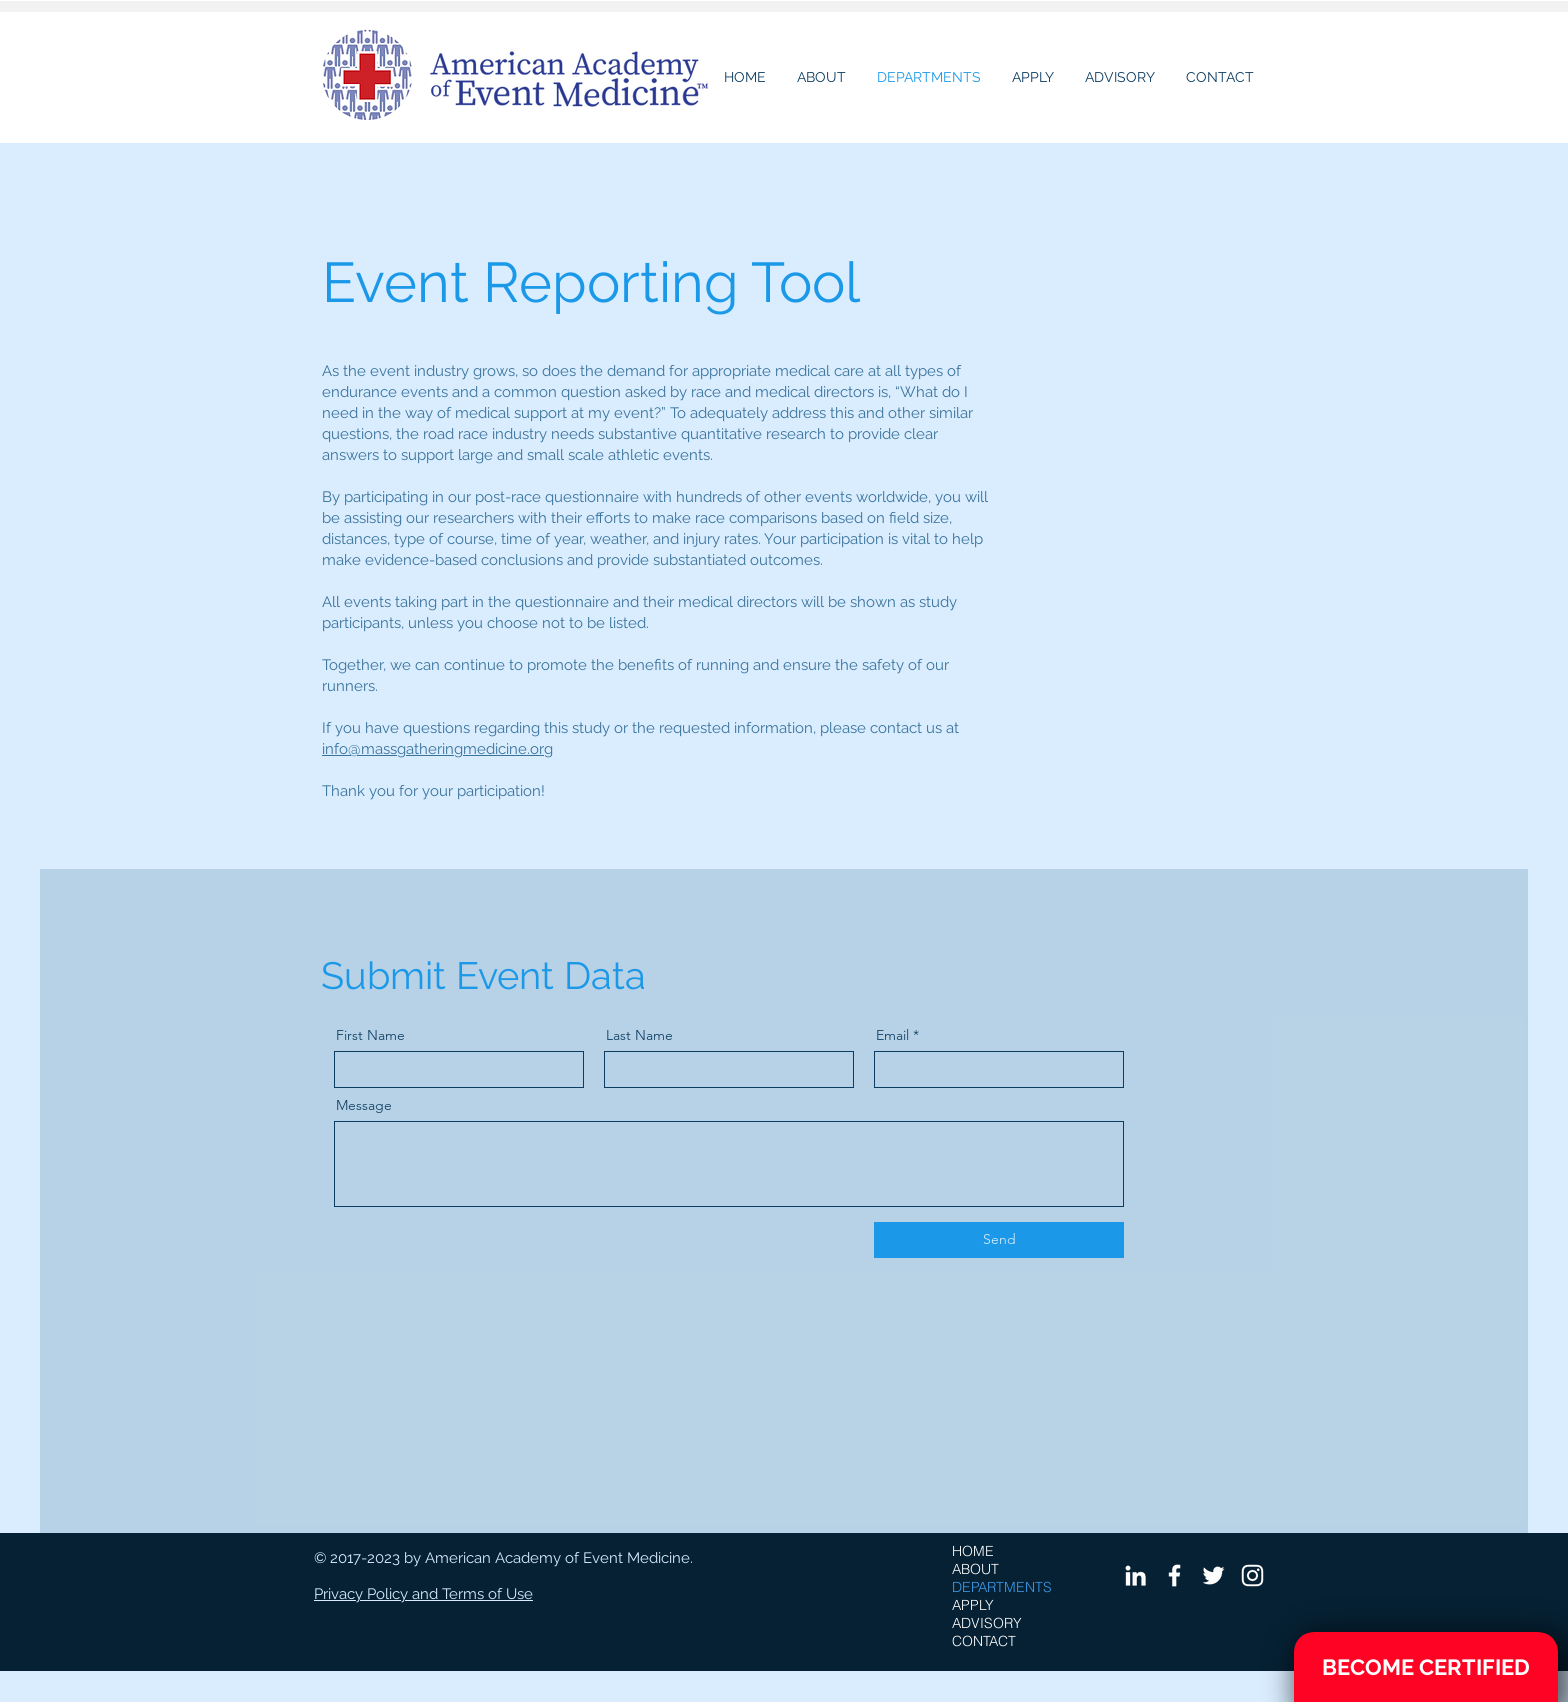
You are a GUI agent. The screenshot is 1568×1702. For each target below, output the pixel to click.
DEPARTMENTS (1002, 1587)
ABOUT (975, 1569)
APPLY (973, 1605)
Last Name (639, 1035)
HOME (973, 1551)
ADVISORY (987, 1623)
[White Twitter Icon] (1213, 1575)
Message (364, 1105)
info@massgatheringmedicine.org (437, 749)
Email (892, 1035)
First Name (370, 1035)
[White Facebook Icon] (1174, 1575)
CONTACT (984, 1641)
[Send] (999, 1240)
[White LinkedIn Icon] (1135, 1575)
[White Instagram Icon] (1252, 1575)
